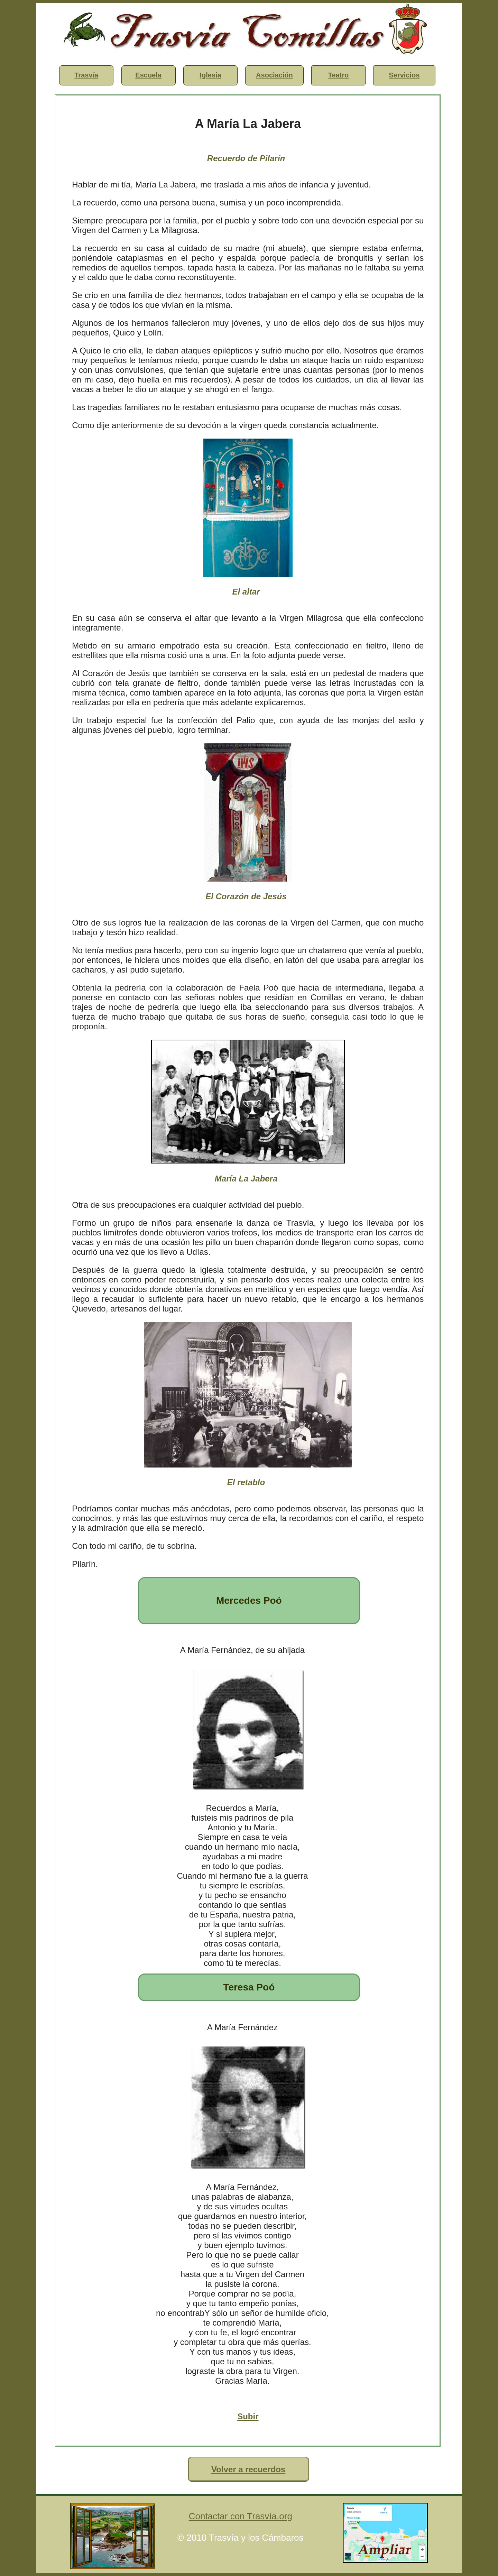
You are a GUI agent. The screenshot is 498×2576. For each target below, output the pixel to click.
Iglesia (210, 75)
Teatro (338, 75)
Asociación (274, 75)
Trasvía (86, 75)
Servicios (404, 75)
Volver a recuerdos (248, 2469)
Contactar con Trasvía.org (240, 2516)
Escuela (148, 75)
